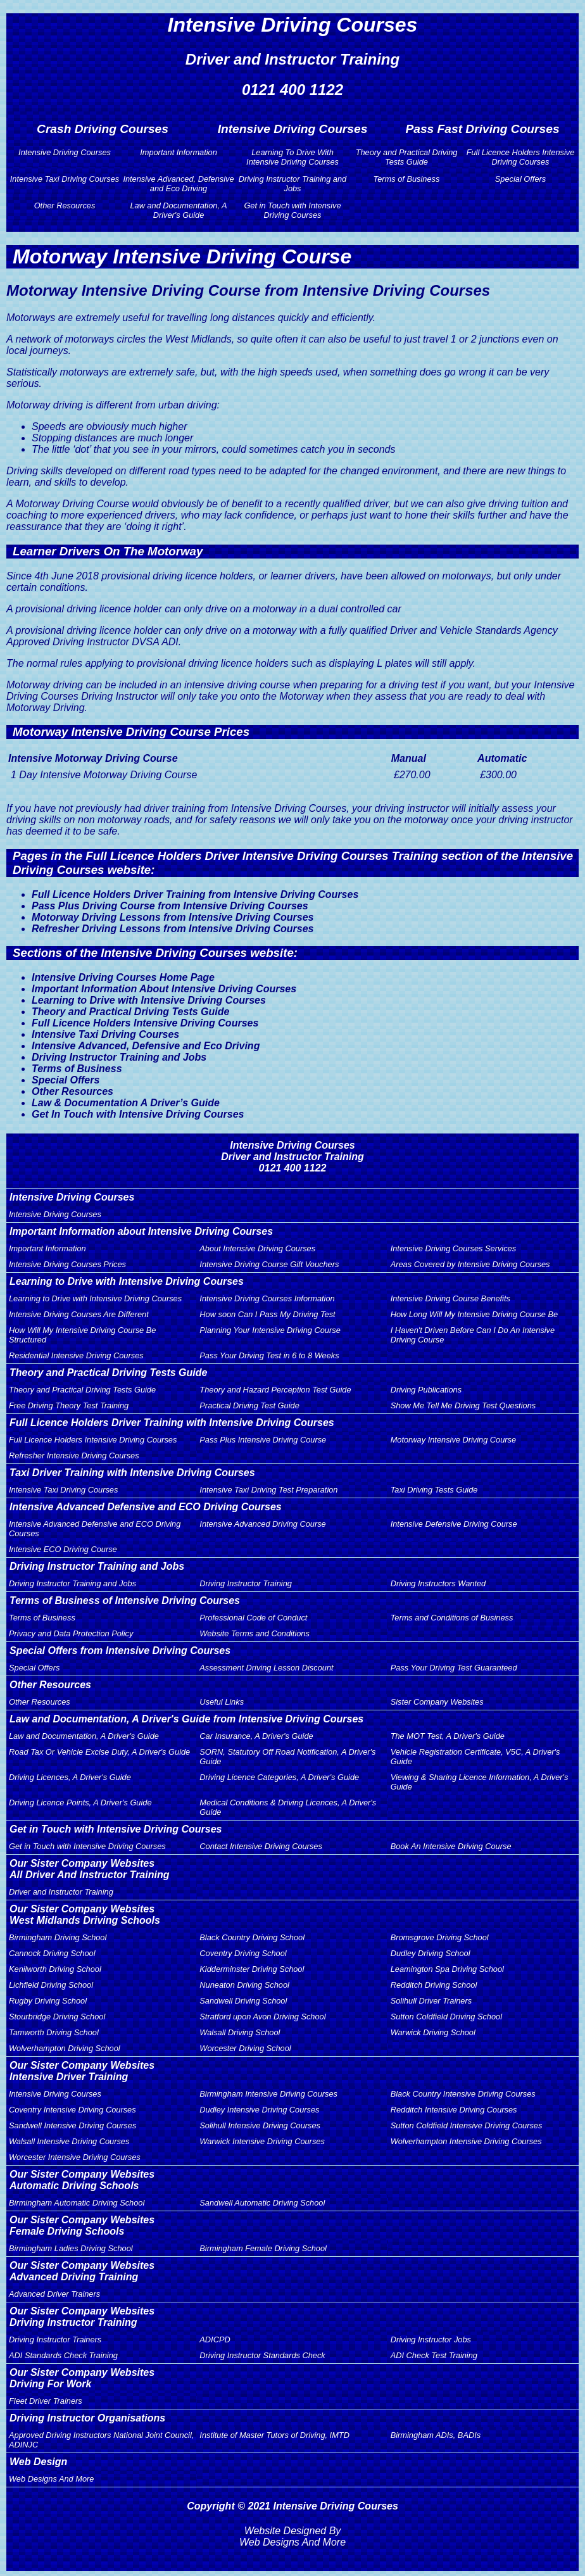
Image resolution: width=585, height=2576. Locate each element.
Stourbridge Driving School (57, 2016)
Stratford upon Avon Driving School (262, 2016)
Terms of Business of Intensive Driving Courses (124, 1600)
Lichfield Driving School (51, 1985)
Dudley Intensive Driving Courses (259, 2109)
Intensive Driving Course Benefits (450, 1298)
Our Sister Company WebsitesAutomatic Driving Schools (81, 2180)
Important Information (178, 152)
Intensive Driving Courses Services (453, 1248)
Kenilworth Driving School (55, 1969)
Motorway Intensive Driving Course (453, 1439)
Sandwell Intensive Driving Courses (72, 2125)
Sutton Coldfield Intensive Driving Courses (467, 2125)
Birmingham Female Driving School (263, 2248)
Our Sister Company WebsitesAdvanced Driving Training (81, 2271)
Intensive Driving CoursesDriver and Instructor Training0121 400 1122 (292, 1156)
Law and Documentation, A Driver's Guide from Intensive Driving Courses (186, 1719)
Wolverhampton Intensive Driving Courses (466, 2141)
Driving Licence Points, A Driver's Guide (80, 1802)
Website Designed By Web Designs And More (292, 2536)
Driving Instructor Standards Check (262, 2355)
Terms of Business (407, 179)
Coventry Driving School (242, 1953)
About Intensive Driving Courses (257, 1248)
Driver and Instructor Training (61, 1892)
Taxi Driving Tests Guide (434, 1489)
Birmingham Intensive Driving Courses (268, 2094)
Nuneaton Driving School (244, 1985)
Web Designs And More (51, 2479)
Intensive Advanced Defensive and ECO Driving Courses (145, 1506)
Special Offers (520, 179)
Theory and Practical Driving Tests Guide (407, 157)
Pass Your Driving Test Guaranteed (454, 1667)
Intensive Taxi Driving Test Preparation (268, 1489)
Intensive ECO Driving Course (63, 1549)
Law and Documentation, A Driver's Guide (178, 210)
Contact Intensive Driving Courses (260, 1846)
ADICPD (214, 2339)
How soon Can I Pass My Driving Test (267, 1314)
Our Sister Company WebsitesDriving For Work (81, 2378)
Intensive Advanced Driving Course (262, 1524)
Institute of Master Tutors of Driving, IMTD (274, 2435)
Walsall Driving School (239, 2032)
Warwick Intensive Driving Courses (261, 2141)
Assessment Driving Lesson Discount (266, 1667)
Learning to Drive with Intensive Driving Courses (149, 1000)
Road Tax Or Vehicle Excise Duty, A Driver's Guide (99, 1752)
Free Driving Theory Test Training (69, 1405)
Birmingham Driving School (57, 1937)
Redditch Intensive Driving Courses (454, 2109)
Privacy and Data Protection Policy (71, 1633)
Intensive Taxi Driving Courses (64, 179)
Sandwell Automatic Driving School (262, 2202)
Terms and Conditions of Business (452, 1617)
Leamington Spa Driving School (447, 1969)
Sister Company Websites (437, 1702)
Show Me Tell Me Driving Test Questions (463, 1405)
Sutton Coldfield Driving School (446, 2016)
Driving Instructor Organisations (87, 2418)
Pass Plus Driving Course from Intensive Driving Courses (170, 905)
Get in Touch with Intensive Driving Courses (292, 210)
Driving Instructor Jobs (431, 2339)
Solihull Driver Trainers (431, 2000)
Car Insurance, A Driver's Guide (256, 1736)
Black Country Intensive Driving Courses (463, 2094)
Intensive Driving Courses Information (266, 1298)
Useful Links (221, 1702)
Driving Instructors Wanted (438, 1583)
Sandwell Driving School (243, 2000)
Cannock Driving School (52, 1953)
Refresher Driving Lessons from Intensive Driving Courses (172, 928)
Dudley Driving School (430, 1953)
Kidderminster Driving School (251, 1969)
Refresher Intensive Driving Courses (74, 1455)
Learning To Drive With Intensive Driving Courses (292, 157)
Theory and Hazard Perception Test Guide (275, 1389)
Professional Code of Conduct (253, 1617)
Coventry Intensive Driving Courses (72, 2109)
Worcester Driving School (245, 2048)
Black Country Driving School (252, 1937)
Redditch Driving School (434, 1985)
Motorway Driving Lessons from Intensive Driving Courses (172, 917)
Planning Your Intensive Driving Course (269, 1330)
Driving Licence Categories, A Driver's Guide (279, 1777)
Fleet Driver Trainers (45, 2401)
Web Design (38, 2461)
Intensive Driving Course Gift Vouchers (269, 1264)
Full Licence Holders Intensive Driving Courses (521, 157)
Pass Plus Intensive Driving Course (262, 1439)
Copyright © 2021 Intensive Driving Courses (292, 2506)
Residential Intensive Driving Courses (76, 1355)
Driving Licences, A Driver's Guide (70, 1777)
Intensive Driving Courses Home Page (123, 977)
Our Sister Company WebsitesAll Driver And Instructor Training (89, 1869)
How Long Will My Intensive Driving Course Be (474, 1314)
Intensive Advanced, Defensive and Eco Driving (178, 183)
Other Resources (65, 205)
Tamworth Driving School (54, 2032)
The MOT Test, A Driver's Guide (448, 1736)
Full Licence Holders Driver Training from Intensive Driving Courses (195, 894)
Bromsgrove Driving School (440, 1937)
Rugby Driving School (48, 2000)
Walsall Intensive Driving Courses (69, 2141)
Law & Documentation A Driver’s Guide (126, 1102)
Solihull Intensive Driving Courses (259, 2125)
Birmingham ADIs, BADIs (436, 2435)
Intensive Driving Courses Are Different (79, 1314)
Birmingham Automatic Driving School (76, 2202)
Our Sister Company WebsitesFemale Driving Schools (81, 2225)
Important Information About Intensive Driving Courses (164, 988)
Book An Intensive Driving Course (451, 1846)
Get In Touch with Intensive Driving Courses (138, 1114)
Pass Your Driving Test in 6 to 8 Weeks (269, 1355)
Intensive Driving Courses (64, 152)
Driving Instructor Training (245, 1583)
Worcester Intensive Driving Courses (75, 2157)
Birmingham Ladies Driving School (71, 2248)
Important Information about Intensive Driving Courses (141, 1231)
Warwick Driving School (433, 2032)
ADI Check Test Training (434, 2355)
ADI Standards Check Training (63, 2355)
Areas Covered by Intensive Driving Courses (470, 1264)
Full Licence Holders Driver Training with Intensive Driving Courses (171, 1422)
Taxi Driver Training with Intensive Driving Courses (132, 1472)
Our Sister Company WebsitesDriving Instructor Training (81, 2317)
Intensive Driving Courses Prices (67, 1264)
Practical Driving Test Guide (249, 1405)
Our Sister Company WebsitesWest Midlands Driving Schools (84, 1915)
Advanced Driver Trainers (54, 2294)
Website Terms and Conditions (254, 1633)
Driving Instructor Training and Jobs (292, 183)
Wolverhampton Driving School (64, 2048)
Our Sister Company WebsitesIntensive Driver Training (81, 2071)
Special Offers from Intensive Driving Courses (119, 1650)
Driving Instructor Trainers (55, 2339)
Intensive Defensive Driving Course (454, 1524)
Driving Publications (426, 1389)
